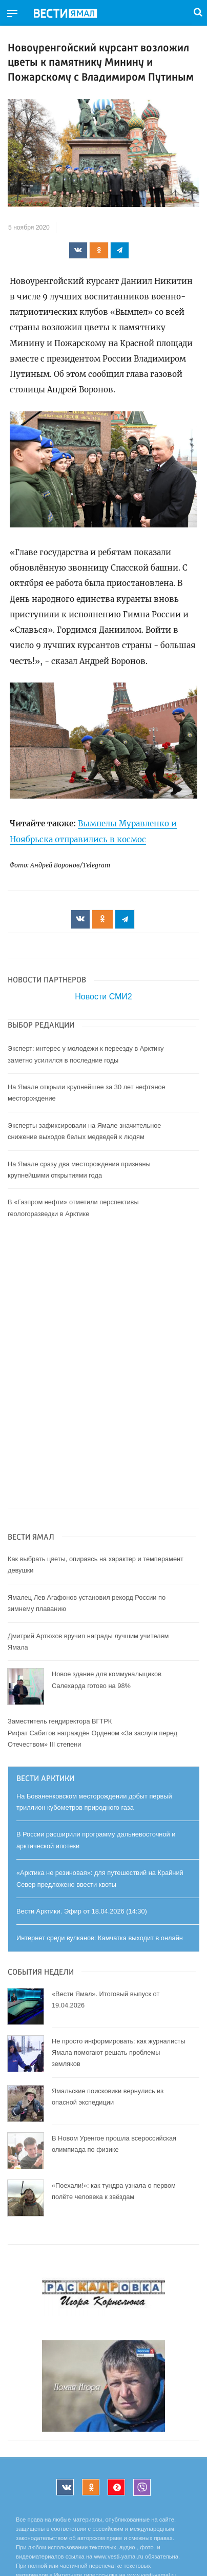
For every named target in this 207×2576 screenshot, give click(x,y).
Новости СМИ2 (103, 996)
